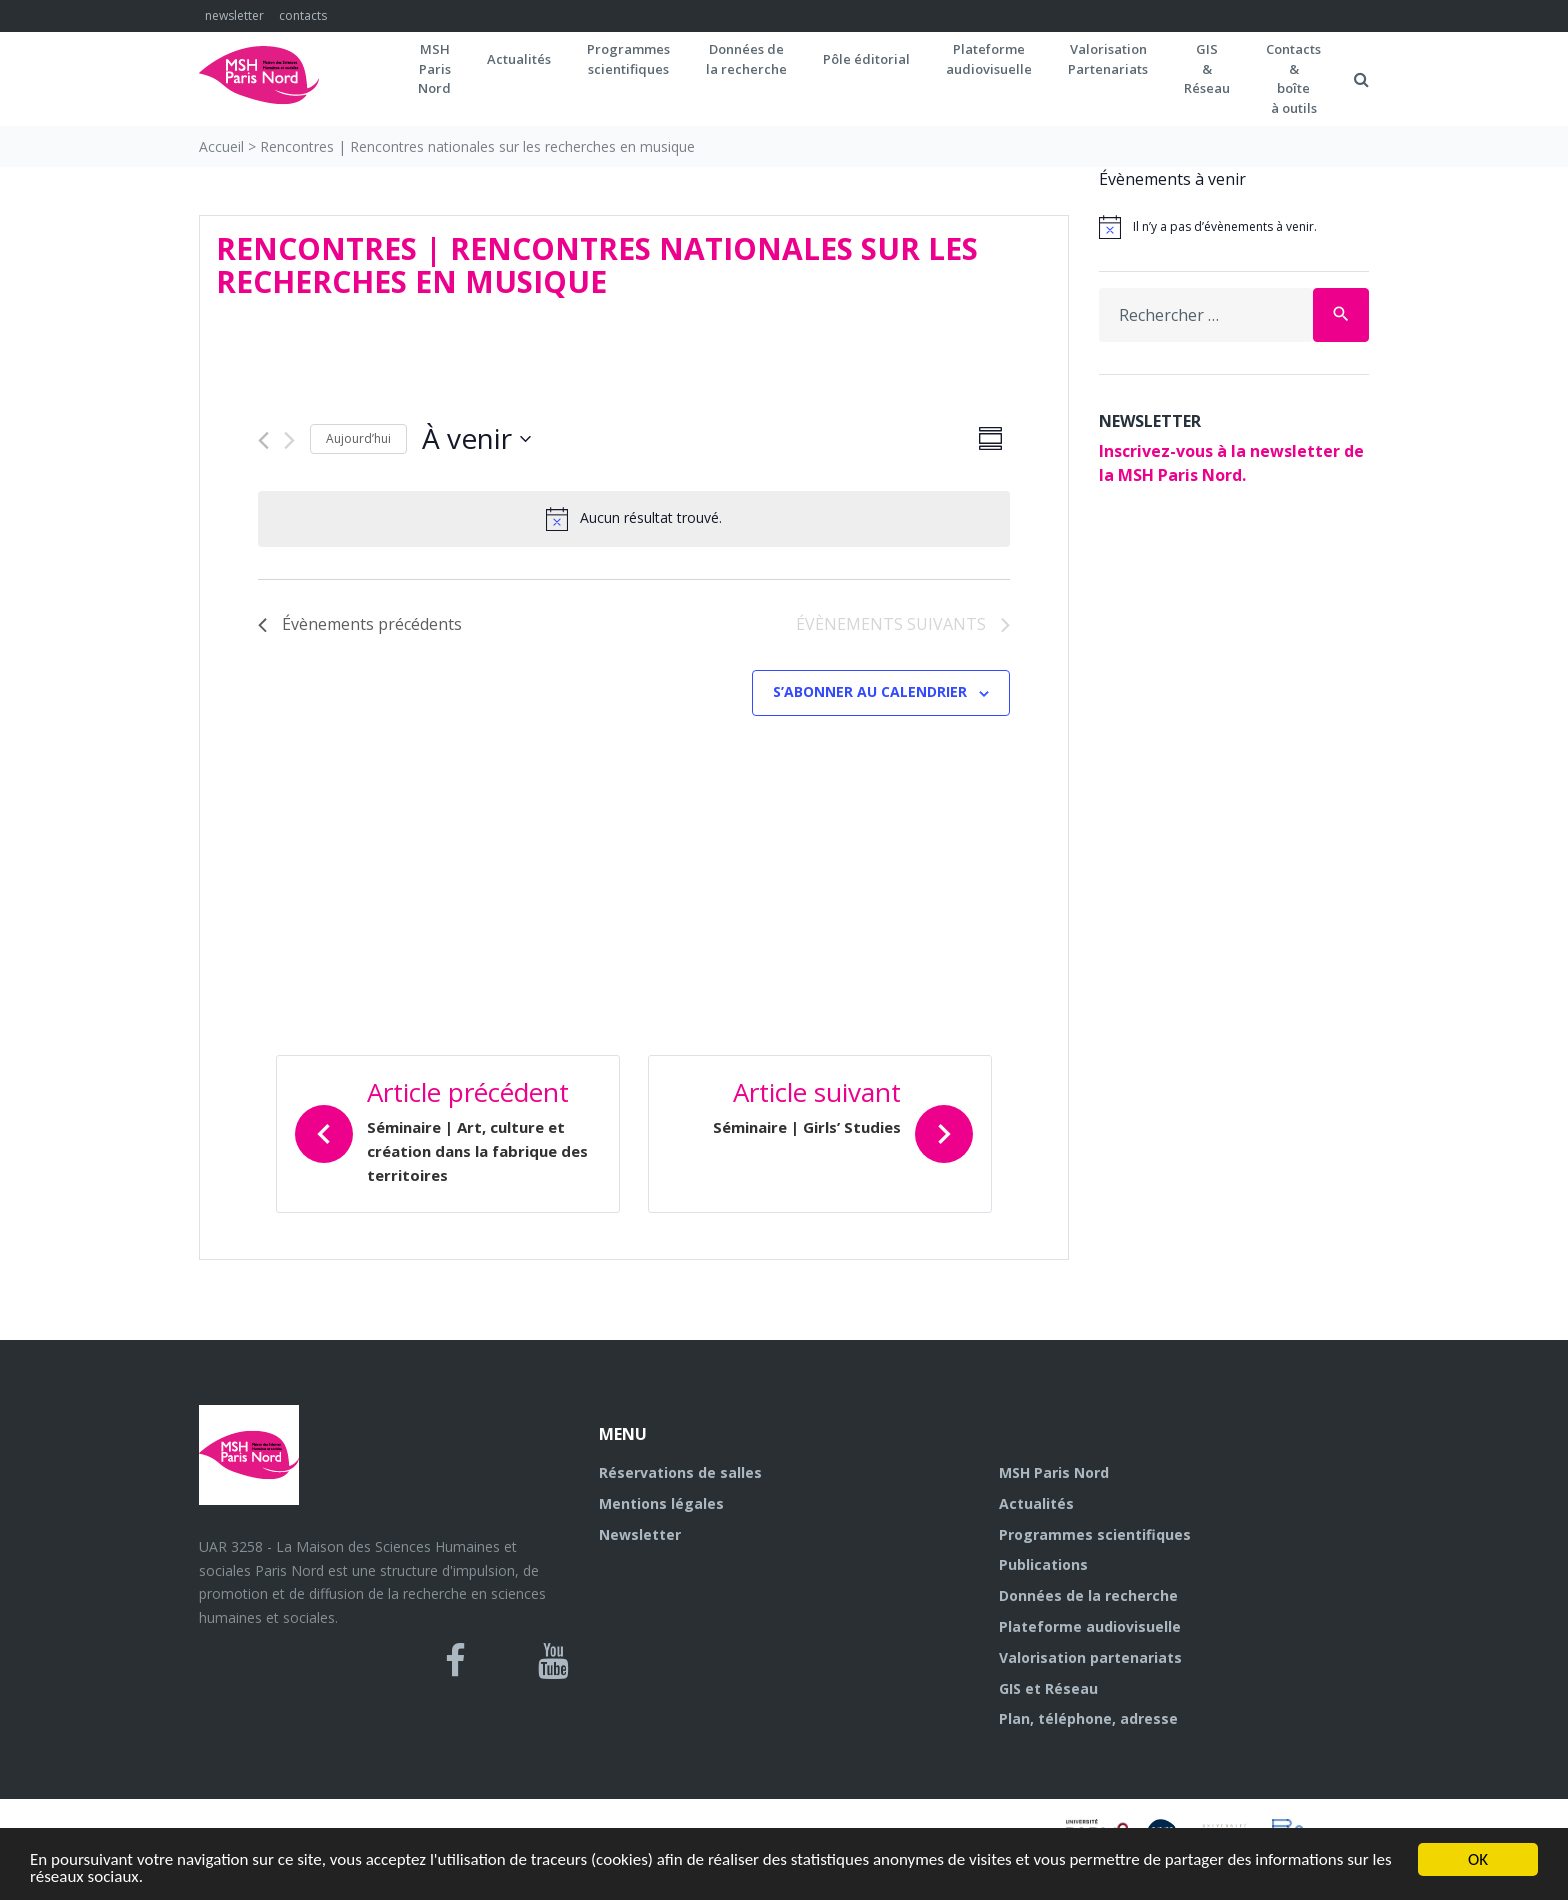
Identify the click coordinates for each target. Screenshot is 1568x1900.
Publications (1043, 1564)
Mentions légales (661, 1503)
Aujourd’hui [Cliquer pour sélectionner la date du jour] (358, 438)
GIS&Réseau (1207, 68)
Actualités (519, 59)
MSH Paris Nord (1054, 1472)
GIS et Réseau (1048, 1688)
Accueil (221, 146)
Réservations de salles (680, 1472)
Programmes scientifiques (628, 59)
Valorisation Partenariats (1108, 59)
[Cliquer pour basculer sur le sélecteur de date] (476, 439)
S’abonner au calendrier (870, 691)
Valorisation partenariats (1090, 1657)
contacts (303, 15)
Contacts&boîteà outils (1293, 78)
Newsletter (640, 1534)
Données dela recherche (746, 59)
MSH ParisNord (434, 68)
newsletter (234, 15)
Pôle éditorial (866, 59)
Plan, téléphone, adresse (1088, 1718)
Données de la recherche (1088, 1595)
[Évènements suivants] (289, 440)
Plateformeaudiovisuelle (989, 59)
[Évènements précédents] (263, 440)
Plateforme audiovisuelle (1090, 1626)
